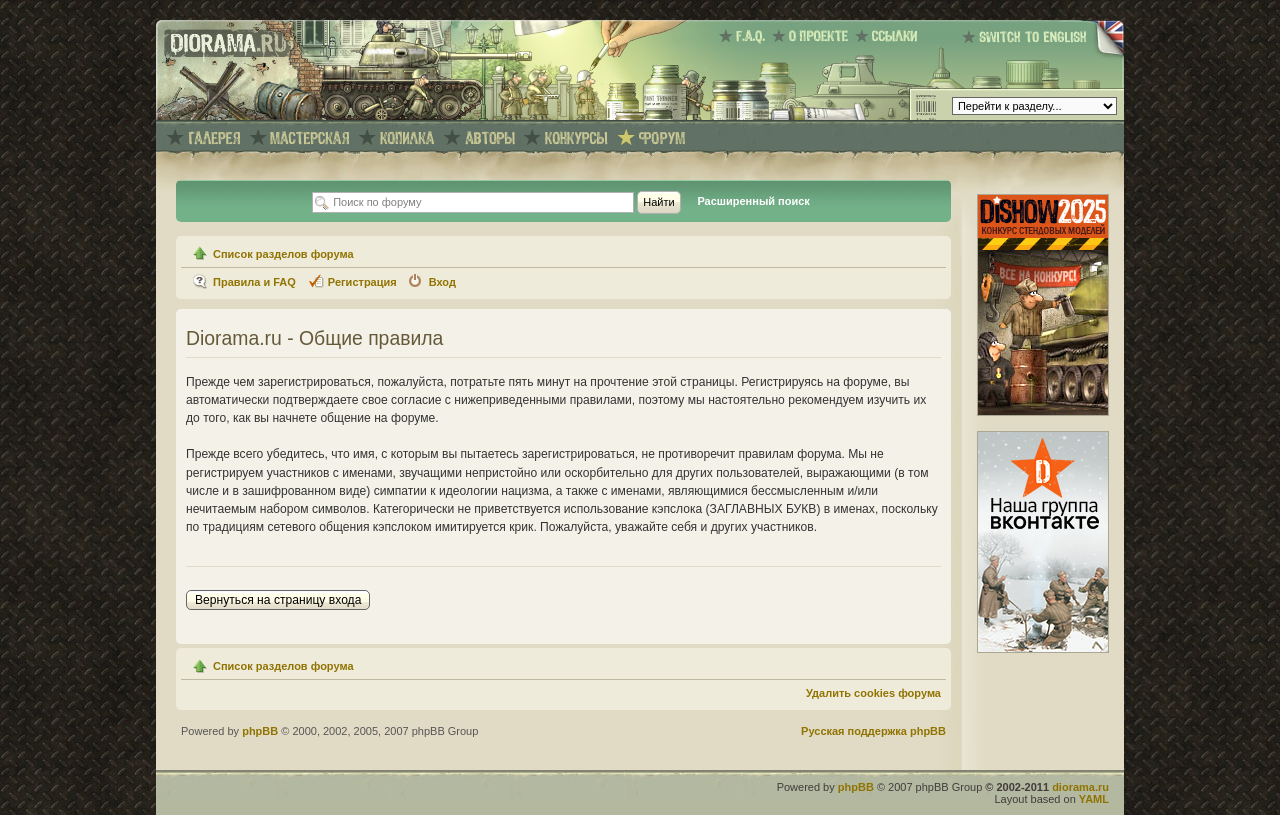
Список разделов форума (283, 254)
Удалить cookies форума (873, 693)
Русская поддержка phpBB (873, 731)
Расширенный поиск (753, 201)
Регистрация (362, 282)
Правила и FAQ (254, 282)
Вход (442, 282)
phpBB (260, 731)
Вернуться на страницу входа (278, 600)
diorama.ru (1080, 787)
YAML (1094, 799)
